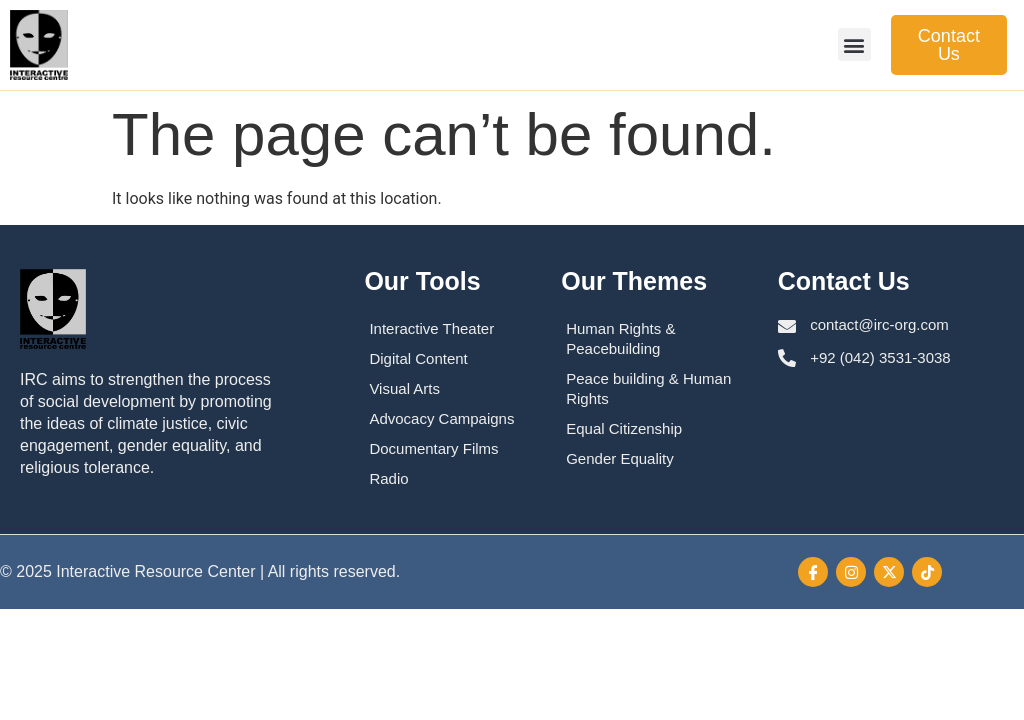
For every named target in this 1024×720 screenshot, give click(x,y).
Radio (388, 478)
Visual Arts (404, 388)
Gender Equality (620, 458)
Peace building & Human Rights (648, 388)
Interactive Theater (431, 328)
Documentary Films (433, 448)
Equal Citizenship (624, 428)
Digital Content (418, 358)
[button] (854, 44)
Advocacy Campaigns (441, 418)
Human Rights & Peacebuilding (620, 338)
